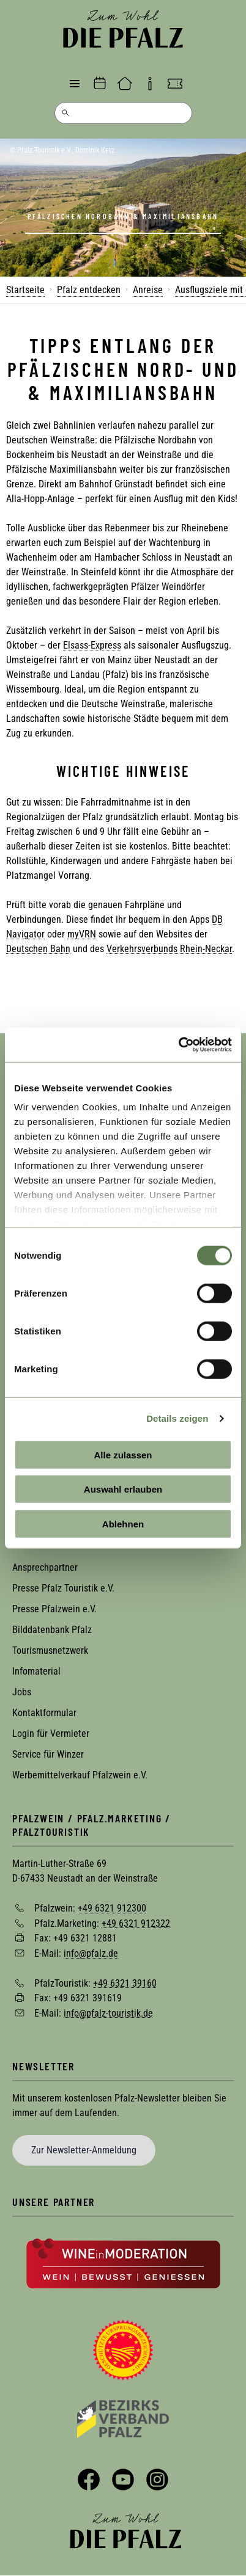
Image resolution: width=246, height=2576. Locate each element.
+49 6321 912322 (136, 1923)
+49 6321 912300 (112, 1908)
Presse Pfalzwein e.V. (54, 1609)
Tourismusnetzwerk (50, 1650)
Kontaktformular (44, 1713)
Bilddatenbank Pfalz (52, 1629)
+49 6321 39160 (125, 1982)
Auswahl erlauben (123, 1489)
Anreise (148, 290)
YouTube (123, 2479)
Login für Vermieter (50, 1733)
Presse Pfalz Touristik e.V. (63, 1588)
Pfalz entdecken (89, 290)
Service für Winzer (48, 1754)
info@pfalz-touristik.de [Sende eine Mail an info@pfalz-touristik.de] (108, 2012)
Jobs (21, 1692)
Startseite (25, 290)
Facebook (89, 2479)
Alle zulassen (123, 1454)
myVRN (81, 934)
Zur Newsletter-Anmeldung (83, 2150)
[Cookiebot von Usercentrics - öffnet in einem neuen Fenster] (178, 1045)
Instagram (157, 2479)
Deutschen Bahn (38, 949)
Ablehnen (123, 1523)
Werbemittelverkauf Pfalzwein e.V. (79, 1775)
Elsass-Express (92, 645)
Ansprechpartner (45, 1567)
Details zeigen (177, 1418)
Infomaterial (36, 1671)
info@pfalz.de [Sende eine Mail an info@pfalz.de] (91, 1953)
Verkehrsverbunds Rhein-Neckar (169, 949)
